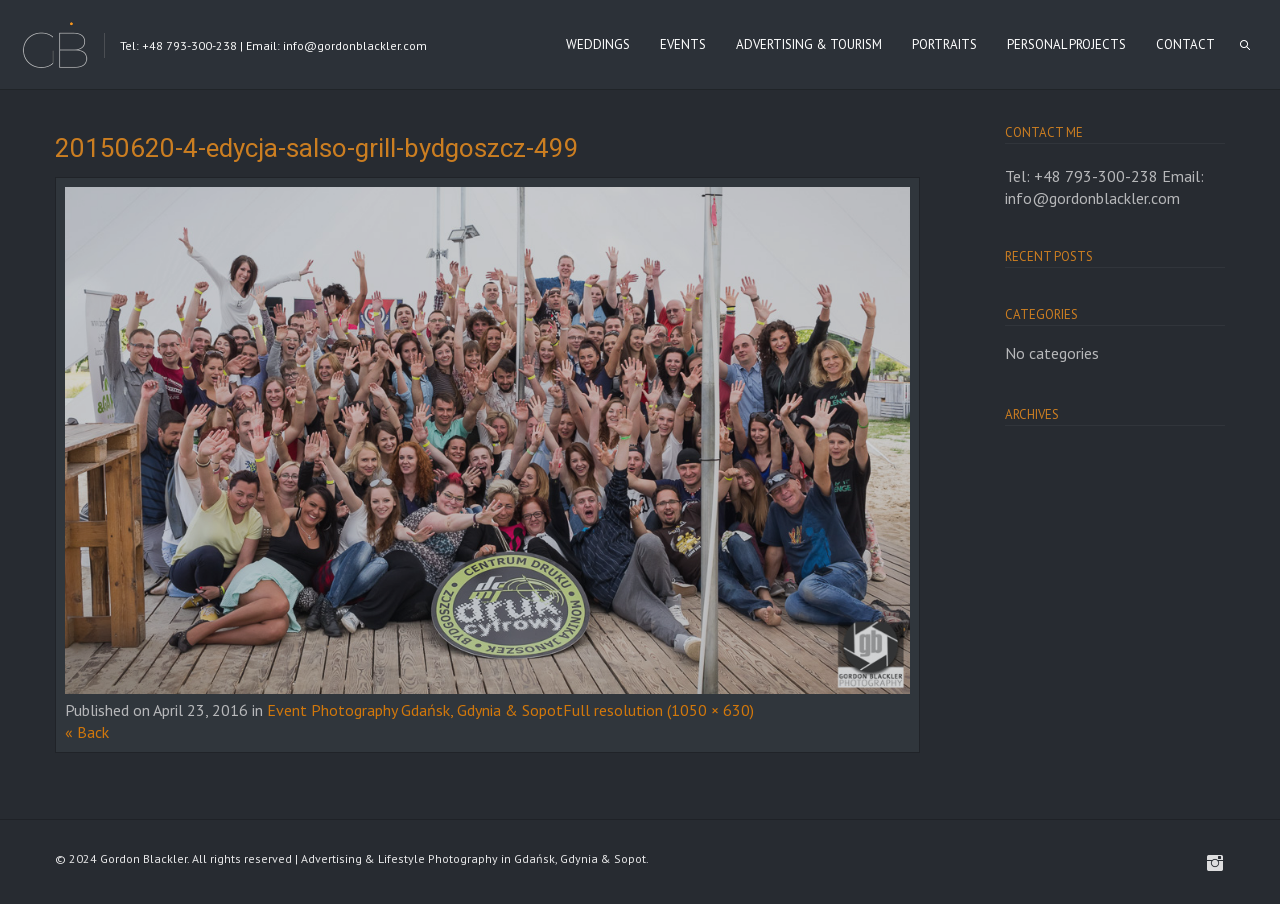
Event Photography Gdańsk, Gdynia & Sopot (415, 710)
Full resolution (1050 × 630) (658, 710)
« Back (87, 732)
